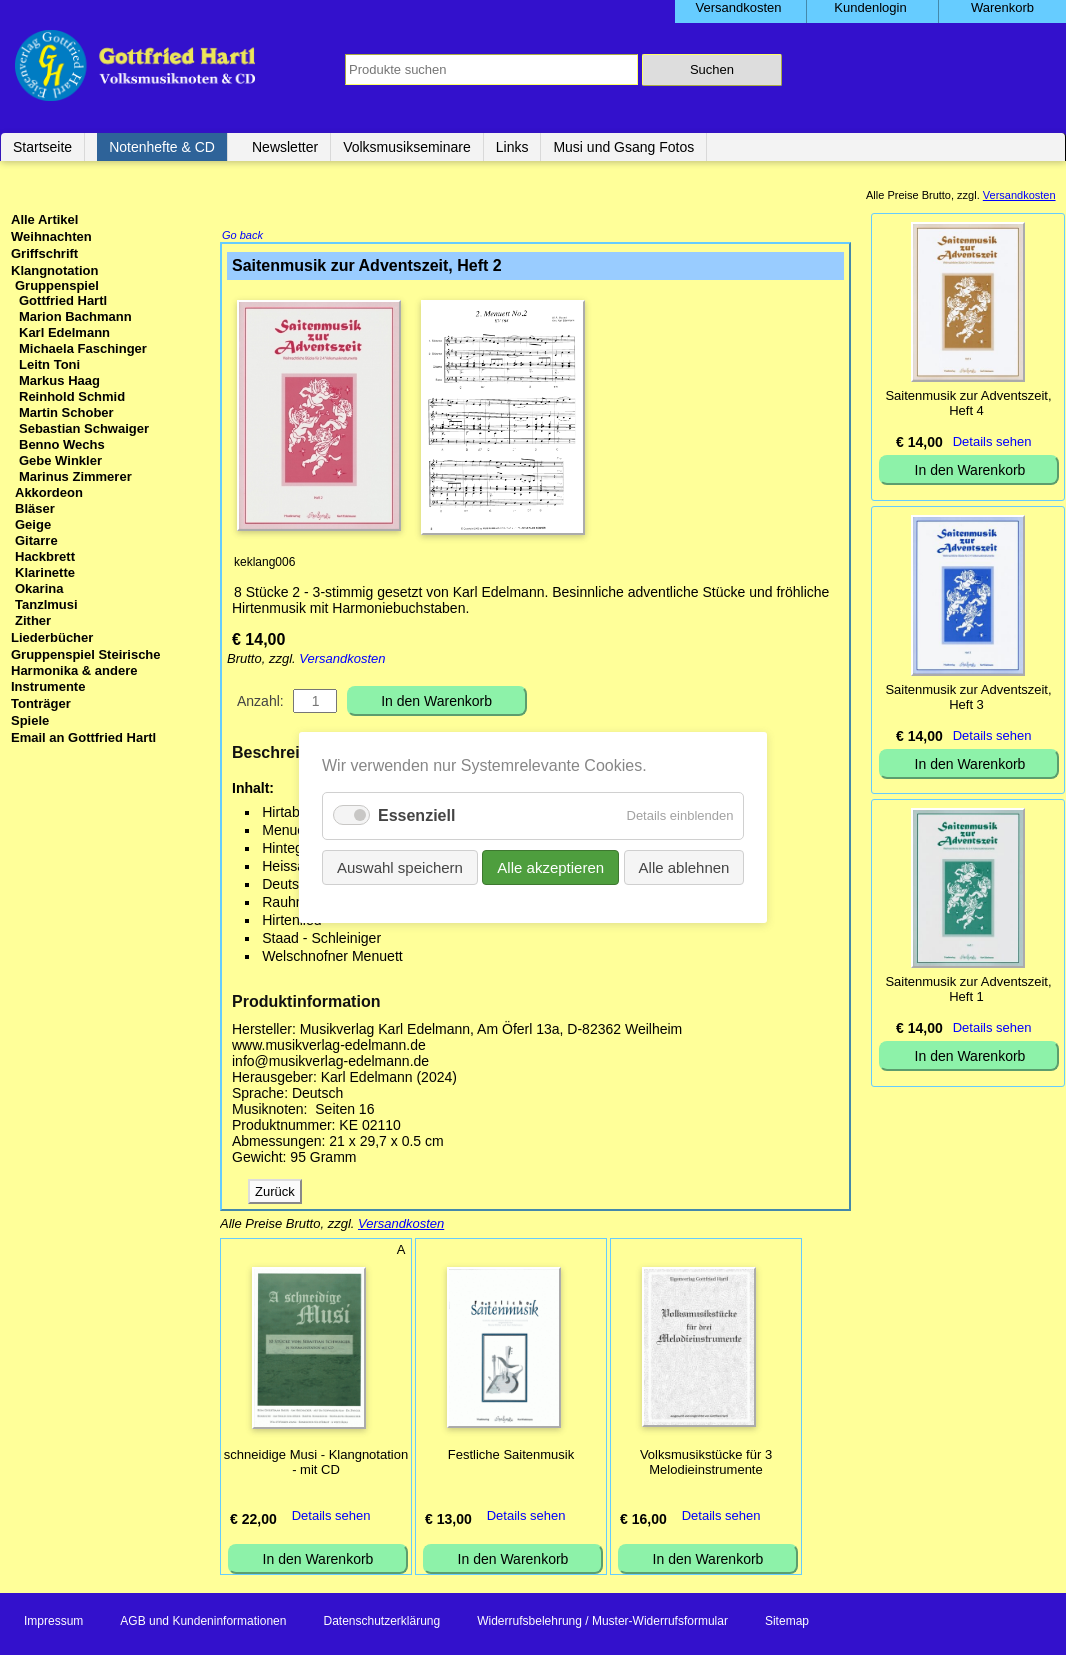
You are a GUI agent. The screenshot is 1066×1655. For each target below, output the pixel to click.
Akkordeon (49, 492)
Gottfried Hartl (63, 300)
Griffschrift (44, 253)
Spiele (30, 720)
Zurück (275, 1193)
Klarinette (45, 572)
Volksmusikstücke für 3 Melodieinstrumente (706, 1464)
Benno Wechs (62, 444)
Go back (242, 237)
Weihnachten (51, 236)
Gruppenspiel (57, 285)
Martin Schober (66, 412)
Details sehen (331, 1517)
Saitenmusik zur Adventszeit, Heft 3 (968, 697)
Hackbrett (45, 556)
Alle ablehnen (683, 867)
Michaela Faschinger (83, 348)
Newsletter (285, 147)
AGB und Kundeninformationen (203, 1623)
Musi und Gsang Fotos (623, 147)
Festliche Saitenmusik (511, 1456)
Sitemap (787, 1623)
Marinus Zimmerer (75, 476)
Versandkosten (342, 660)
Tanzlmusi (46, 604)
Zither (33, 620)
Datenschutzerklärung (381, 1623)
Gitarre (36, 540)
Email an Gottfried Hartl (83, 737)
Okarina (39, 588)
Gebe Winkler (60, 460)
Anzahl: (260, 703)
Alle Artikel (44, 219)
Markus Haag (59, 380)
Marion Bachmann (75, 316)
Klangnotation (54, 270)
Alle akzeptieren (550, 867)
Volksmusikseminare (407, 147)
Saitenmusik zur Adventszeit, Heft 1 (968, 989)
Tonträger (41, 703)
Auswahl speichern (400, 867)
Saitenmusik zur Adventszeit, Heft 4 (968, 403)
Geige (33, 524)
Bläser (35, 508)
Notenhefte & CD (162, 147)
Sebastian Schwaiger (84, 428)
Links (512, 147)
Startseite (42, 147)
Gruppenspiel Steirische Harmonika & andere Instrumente (86, 670)
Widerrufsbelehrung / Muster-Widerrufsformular (602, 1623)
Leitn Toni (49, 364)
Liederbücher (52, 637)
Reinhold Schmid (72, 396)
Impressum (53, 1623)
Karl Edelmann (64, 332)
